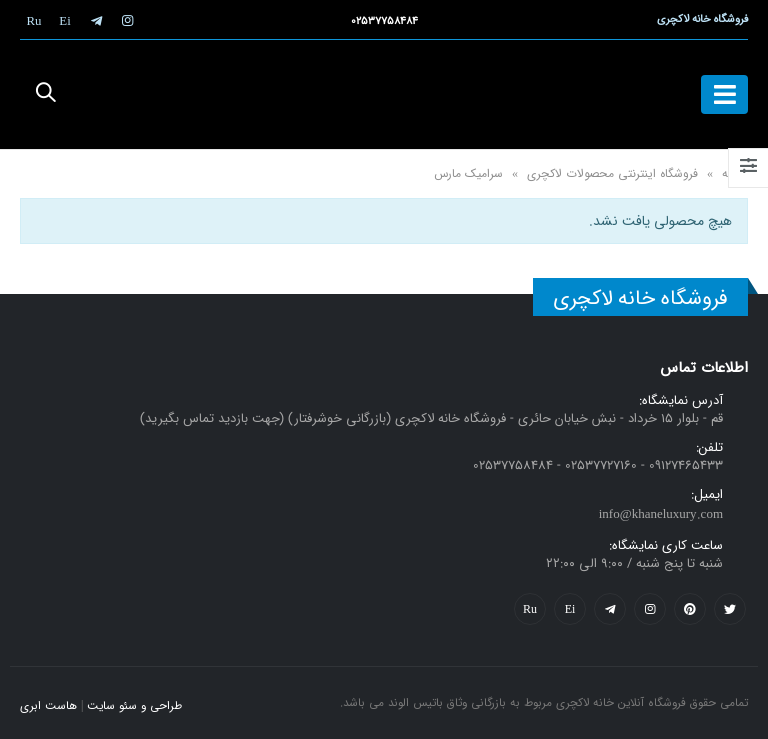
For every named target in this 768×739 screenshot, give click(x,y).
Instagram (650, 609)
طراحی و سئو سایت (134, 706)
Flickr (530, 609)
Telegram (610, 609)
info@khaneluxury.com (661, 514)
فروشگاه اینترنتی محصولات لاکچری (612, 173)
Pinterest (690, 609)
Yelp (570, 609)
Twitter (730, 609)
